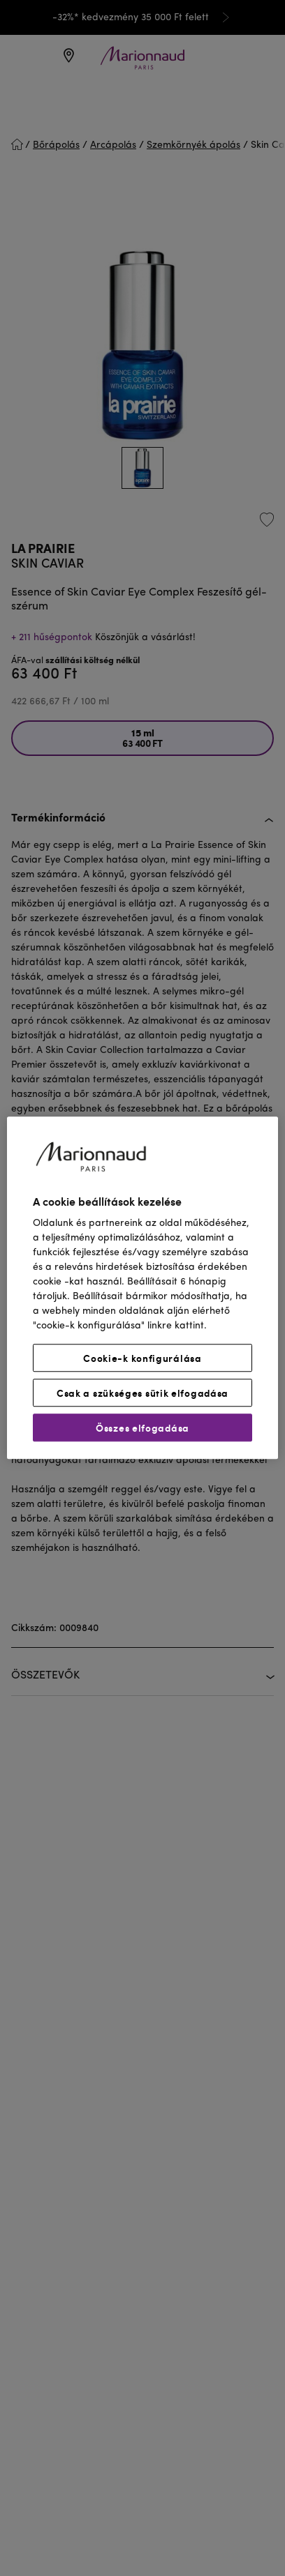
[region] (142, 1287)
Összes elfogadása (142, 1428)
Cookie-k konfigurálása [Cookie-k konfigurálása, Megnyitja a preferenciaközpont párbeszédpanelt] (142, 1358)
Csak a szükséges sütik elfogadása (142, 1393)
